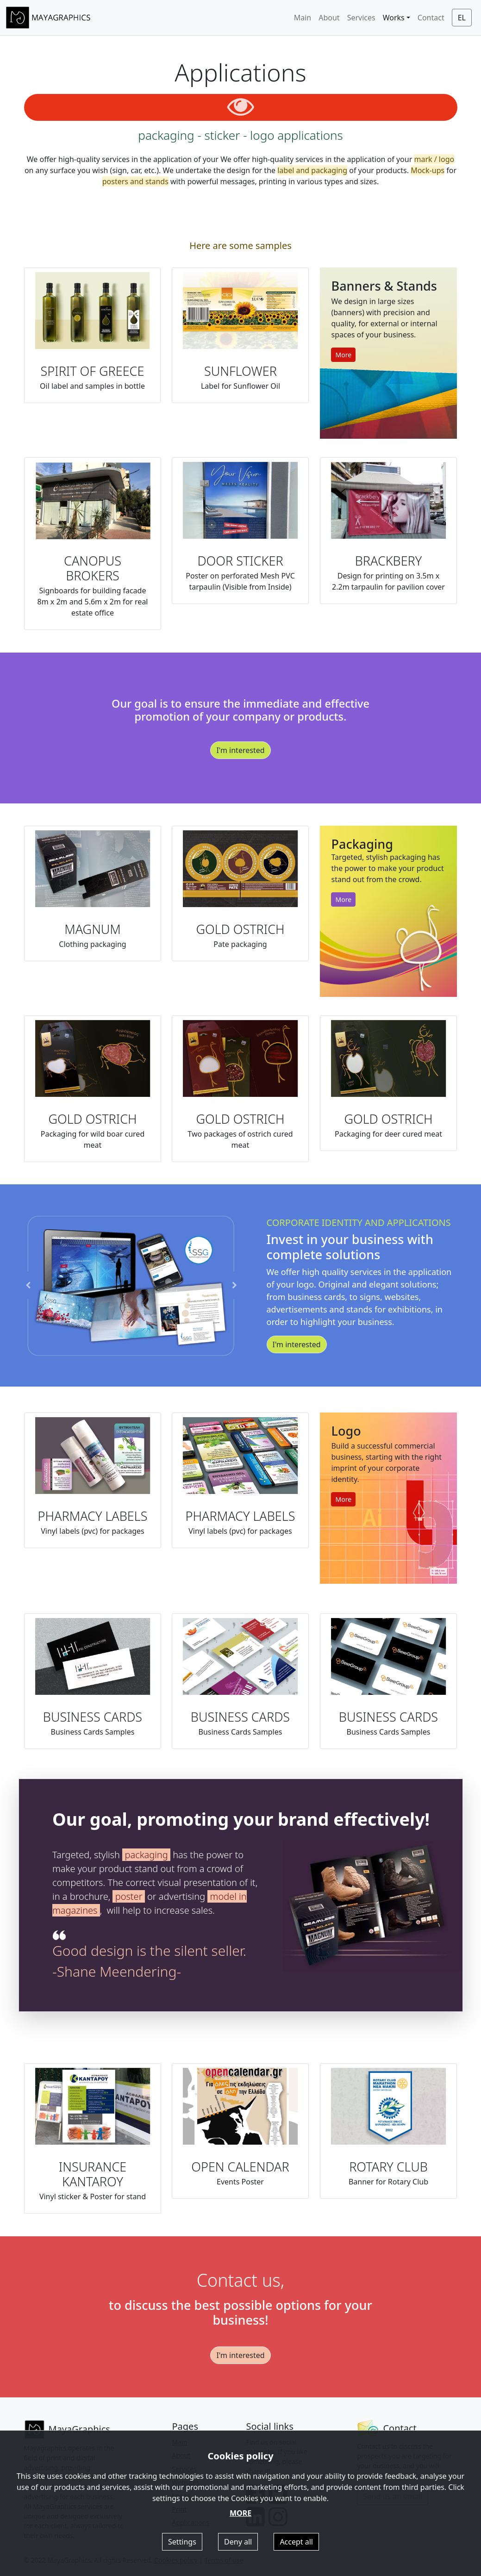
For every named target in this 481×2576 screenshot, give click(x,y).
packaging (182, 1870)
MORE (240, 2513)
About (329, 17)
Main (303, 17)
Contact (431, 17)
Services (361, 17)
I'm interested (240, 795)
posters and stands (135, 181)
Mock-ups (427, 170)
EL (462, 17)
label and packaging (312, 170)
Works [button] (394, 17)
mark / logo (434, 159)
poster (172, 1895)
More (343, 354)
